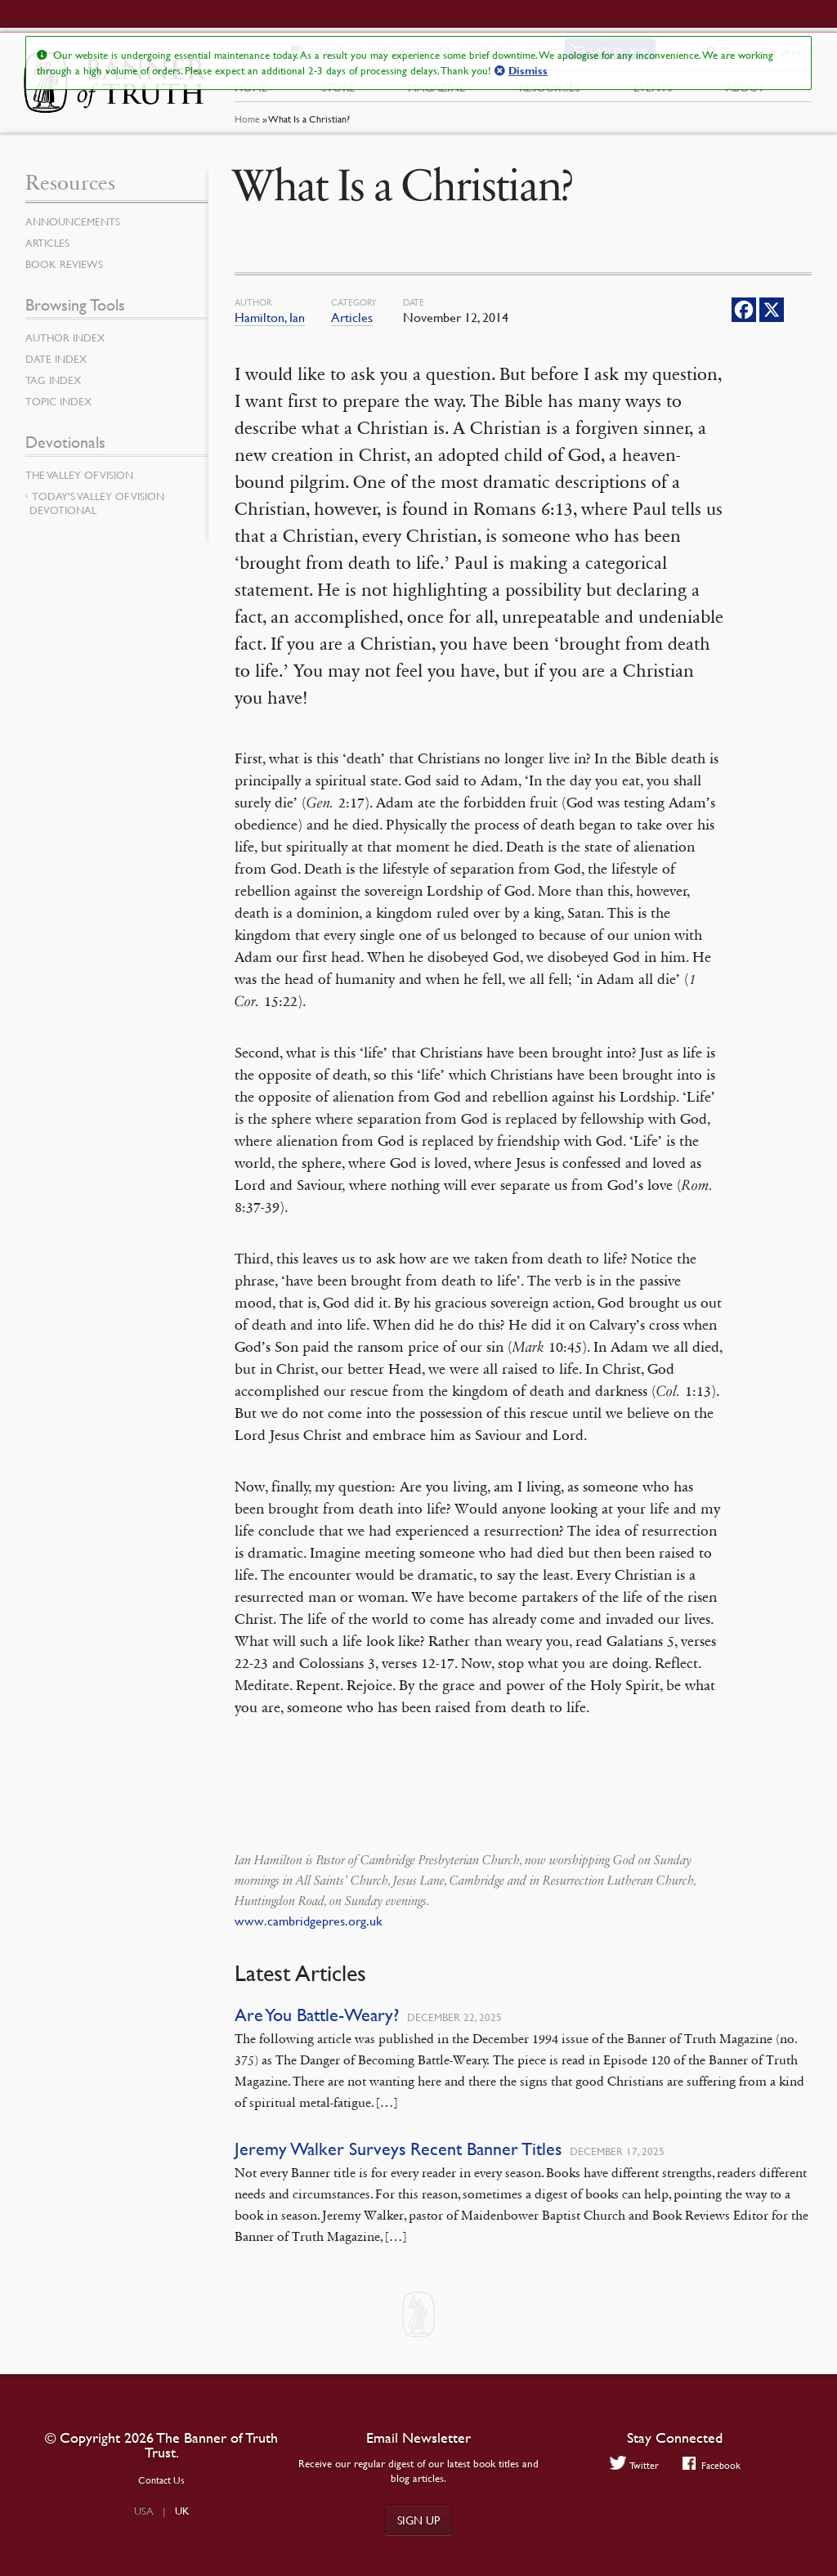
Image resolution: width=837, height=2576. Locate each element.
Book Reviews (66, 272)
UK (182, 2510)
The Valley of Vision (83, 483)
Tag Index (54, 388)
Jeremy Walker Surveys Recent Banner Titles (398, 2157)
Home (247, 127)
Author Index (67, 345)
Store (338, 90)
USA (144, 2510)
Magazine (436, 90)
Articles (352, 325)
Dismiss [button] (528, 71)
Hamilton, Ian (270, 325)
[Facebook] (744, 318)
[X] (771, 318)
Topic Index (61, 409)
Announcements (76, 229)
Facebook (712, 2465)
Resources (549, 90)
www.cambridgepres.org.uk (309, 1929)
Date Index (58, 366)
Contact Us (161, 2480)
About (745, 90)
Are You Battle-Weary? (317, 2023)
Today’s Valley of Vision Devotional (96, 511)
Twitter (632, 2465)
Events (652, 90)
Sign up (418, 2519)
